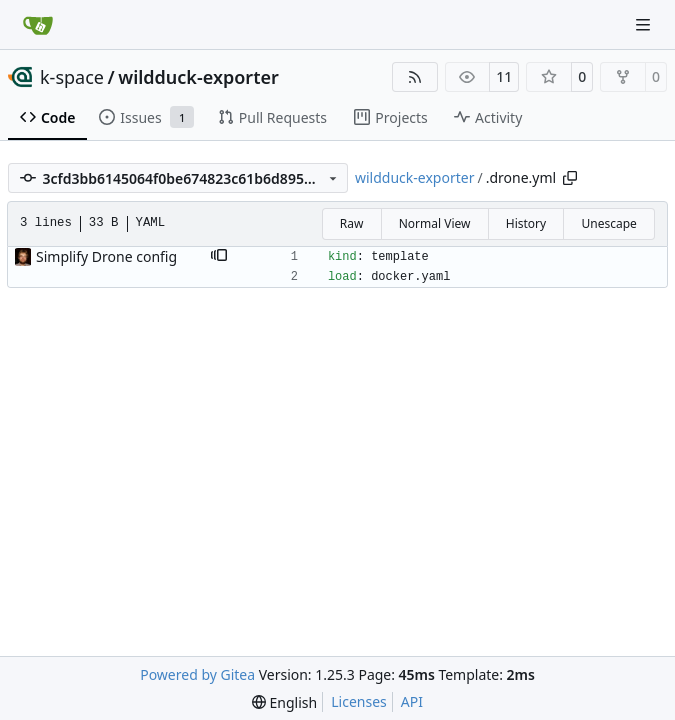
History (526, 223)
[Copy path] (570, 178)
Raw (352, 223)
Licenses (359, 701)
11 (504, 76)
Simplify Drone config (106, 256)
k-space (72, 77)
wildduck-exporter (198, 77)
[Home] (38, 25)
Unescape (608, 223)
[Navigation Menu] (645, 24)
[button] (219, 257)
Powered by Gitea (197, 674)
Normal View (435, 223)
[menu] (284, 702)
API (412, 701)
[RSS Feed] (415, 77)
